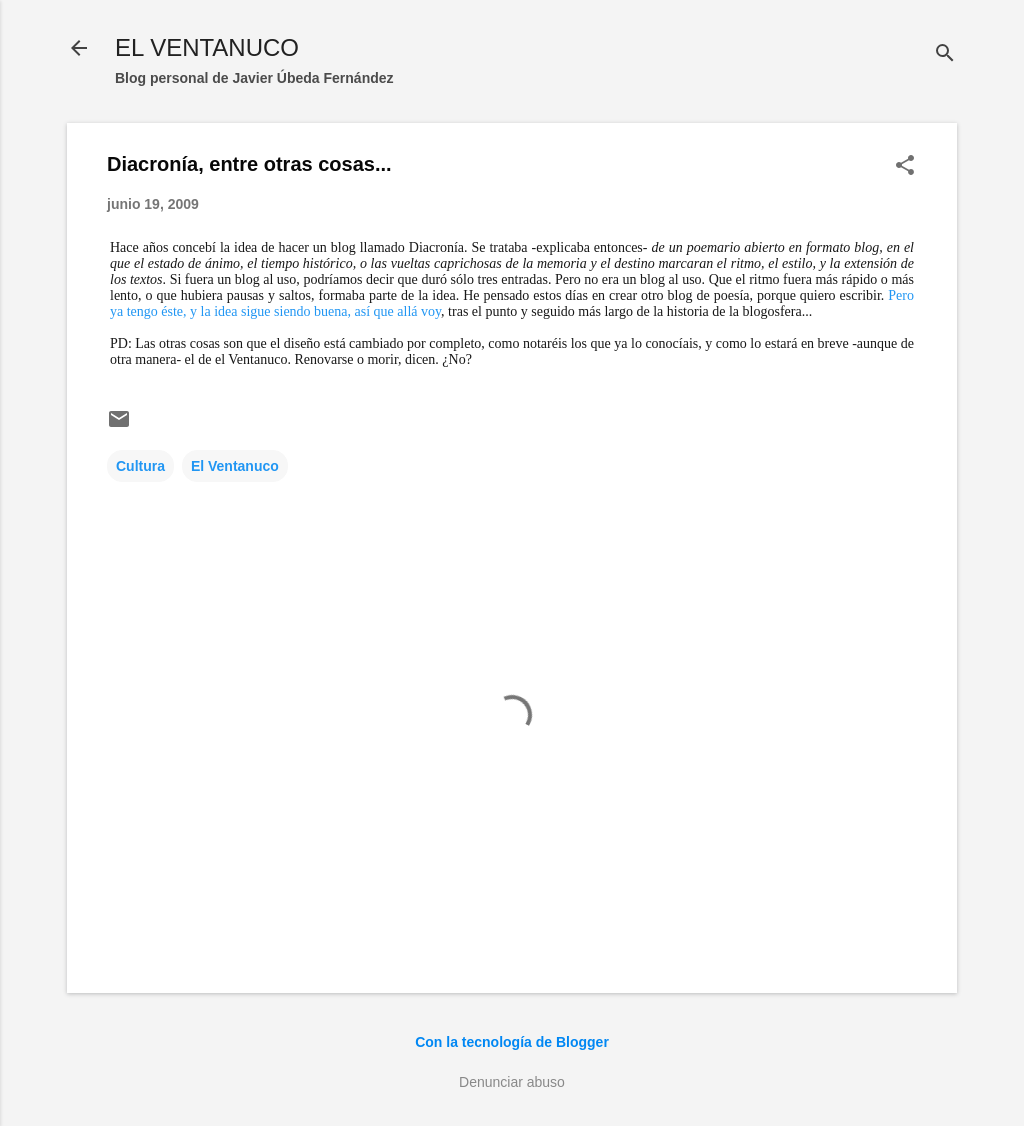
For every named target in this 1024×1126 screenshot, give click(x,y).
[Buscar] (945, 54)
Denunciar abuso (512, 1082)
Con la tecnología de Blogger (512, 1042)
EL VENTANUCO (207, 47)
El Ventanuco (235, 466)
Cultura (140, 466)
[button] (905, 166)
